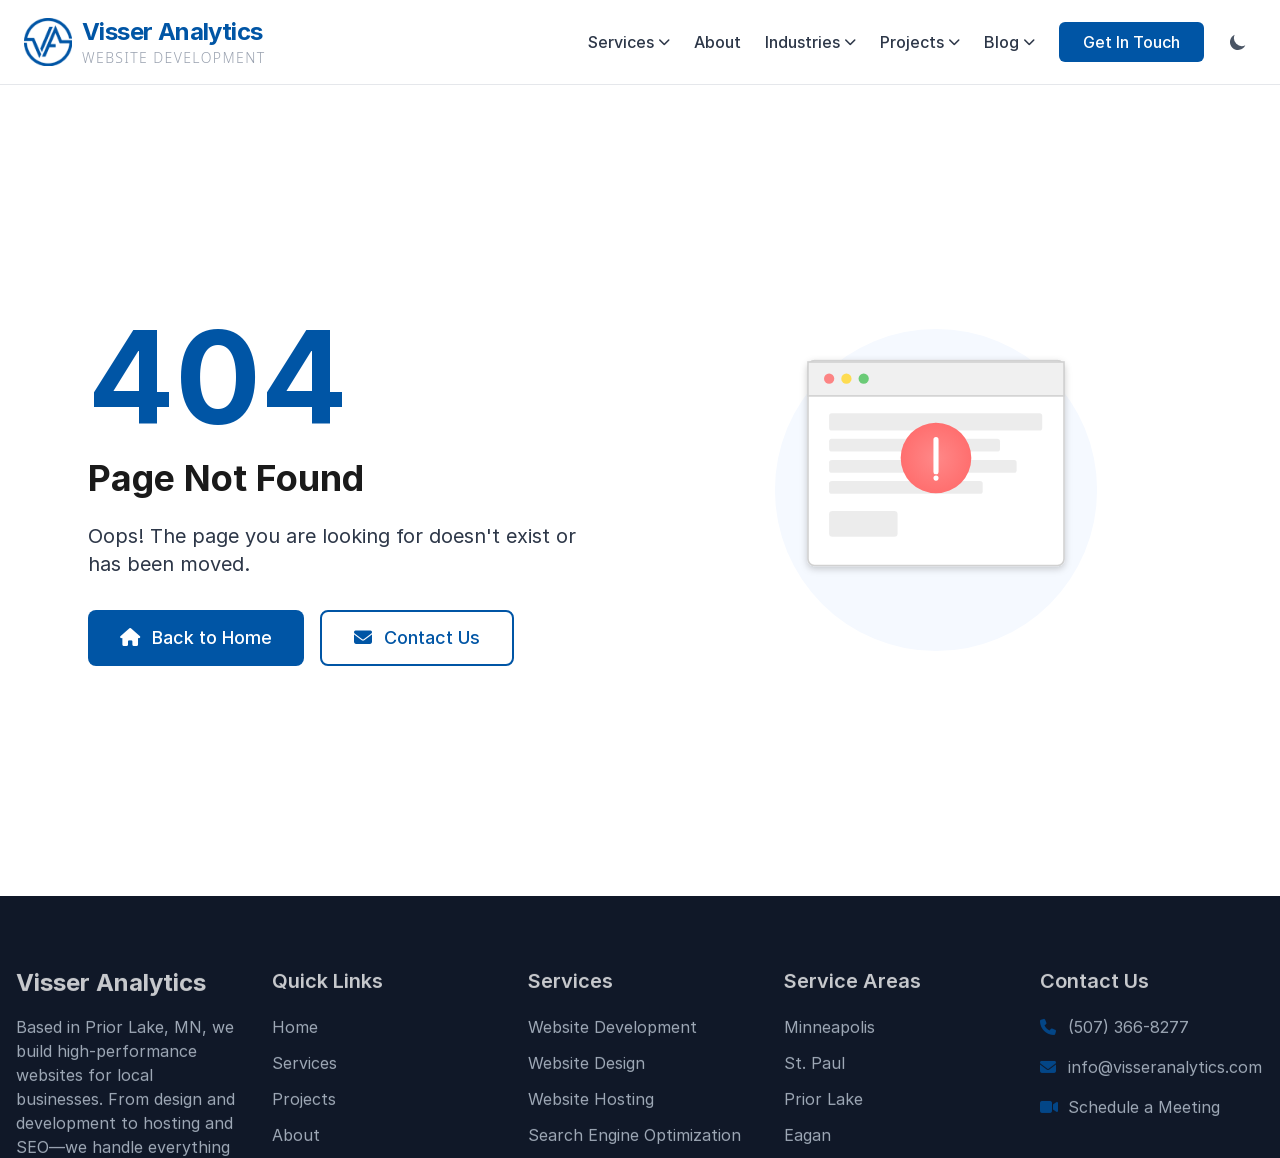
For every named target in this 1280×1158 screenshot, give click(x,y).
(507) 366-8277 (1128, 1034)
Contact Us (417, 637)
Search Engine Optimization (634, 1142)
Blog (1009, 42)
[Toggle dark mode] (1238, 42)
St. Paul (814, 1070)
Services (629, 42)
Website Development (612, 1034)
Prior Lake (823, 1106)
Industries (810, 42)
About (717, 42)
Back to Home (196, 637)
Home (295, 1034)
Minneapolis (829, 1034)
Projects (920, 42)
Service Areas (852, 988)
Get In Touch (1131, 42)
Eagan (807, 1142)
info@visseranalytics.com (1165, 1074)
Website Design (586, 1070)
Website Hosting (591, 1106)
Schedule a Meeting (1144, 1114)
